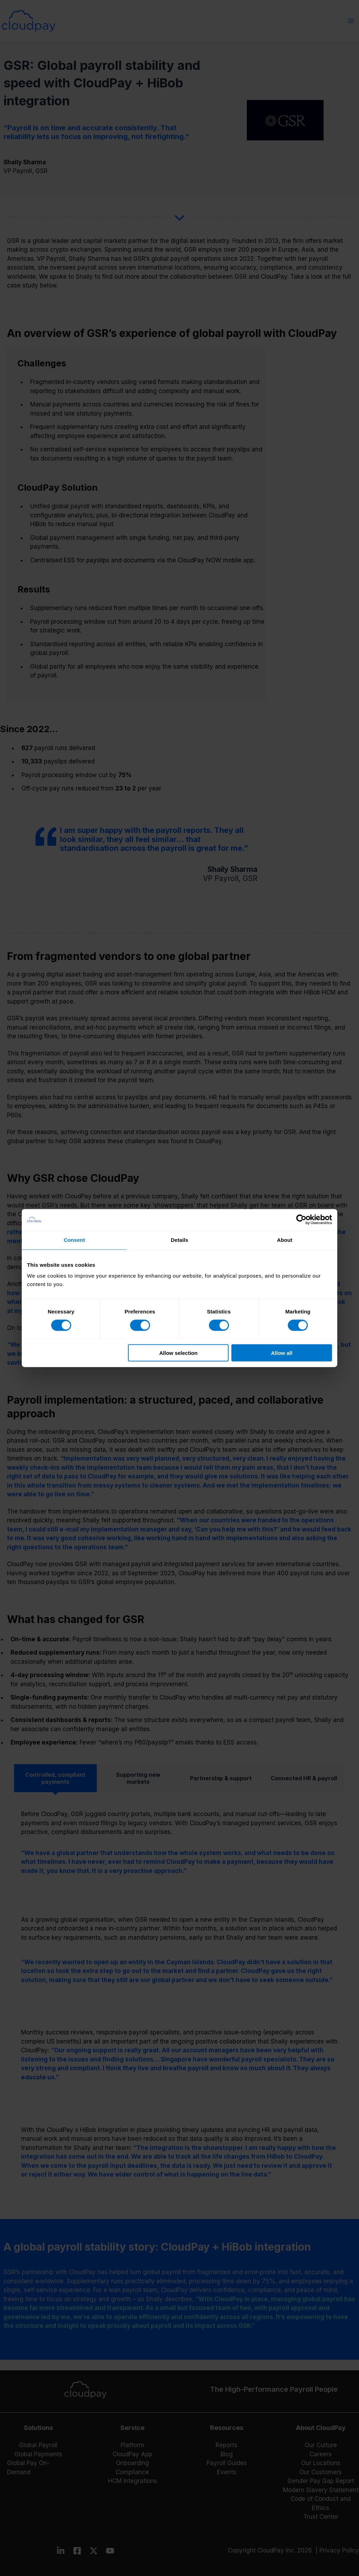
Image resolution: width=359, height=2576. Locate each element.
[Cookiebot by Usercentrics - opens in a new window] (301, 1219)
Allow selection (178, 1353)
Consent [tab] (74, 1240)
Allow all (281, 1353)
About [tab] (284, 1240)
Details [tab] (179, 1240)
